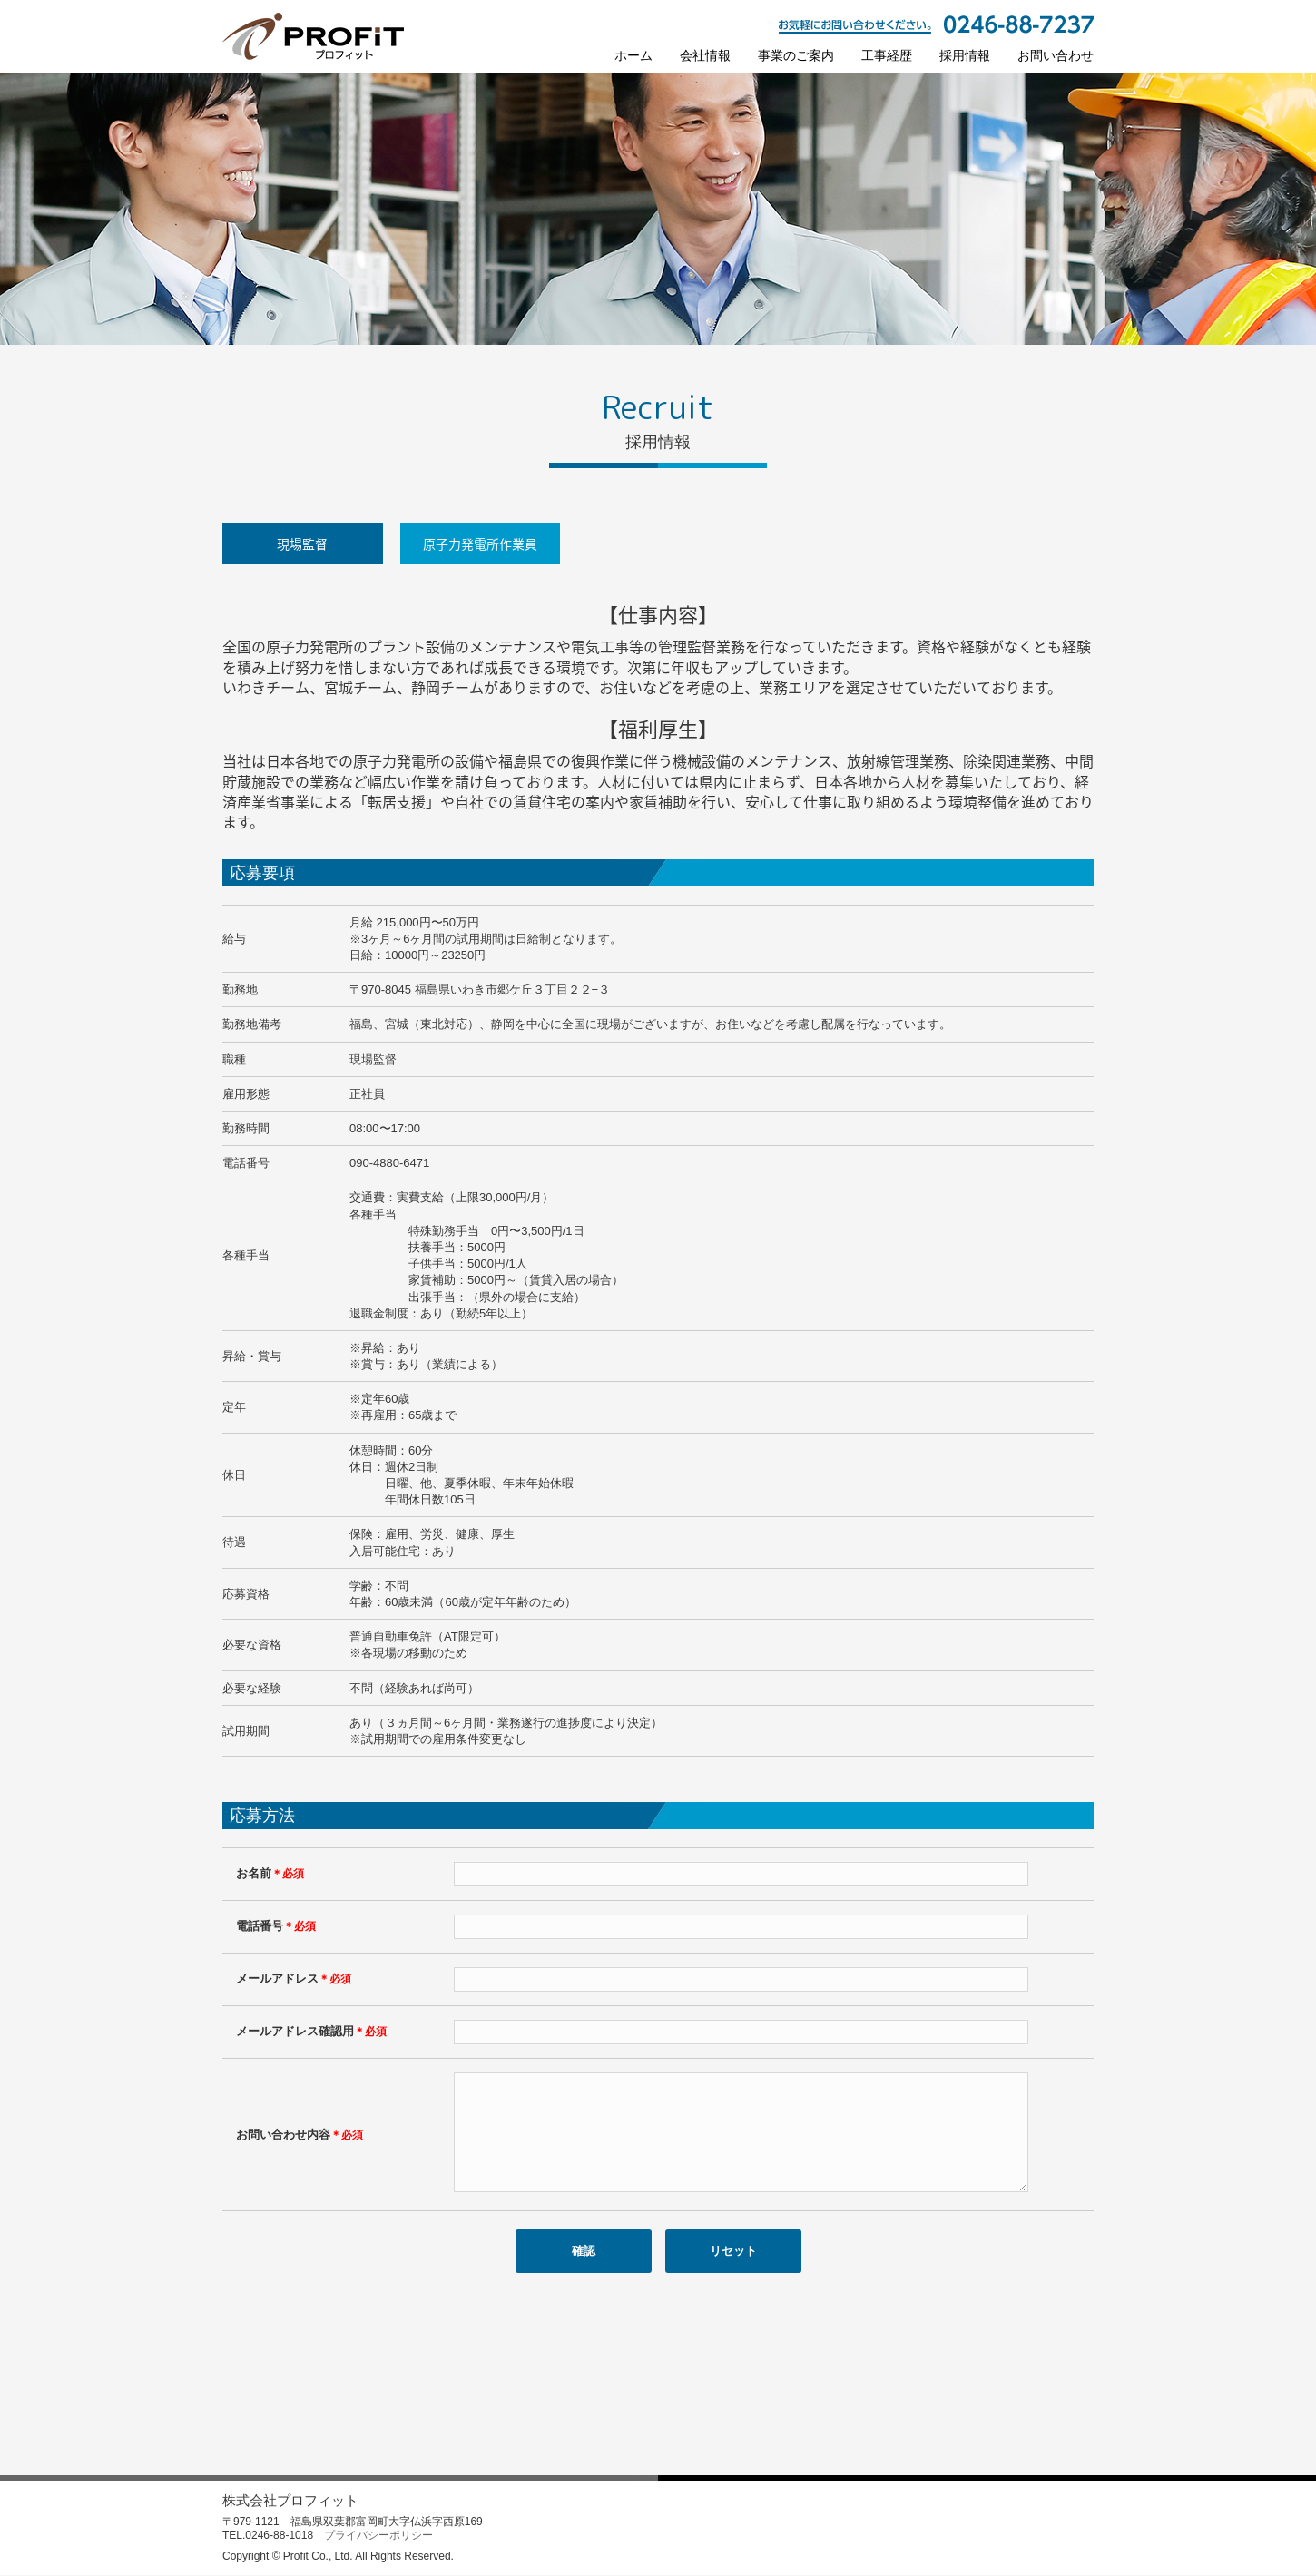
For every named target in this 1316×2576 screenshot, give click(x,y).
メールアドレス (293, 1978)
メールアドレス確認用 (311, 2031)
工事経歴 (886, 55)
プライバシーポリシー (378, 2536)
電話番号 (276, 1926)
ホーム (633, 55)
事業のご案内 (796, 55)
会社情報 (705, 55)
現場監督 (302, 543)
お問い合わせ (1055, 55)
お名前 (270, 1873)
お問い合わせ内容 (299, 2145)
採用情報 (964, 55)
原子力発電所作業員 (480, 543)
